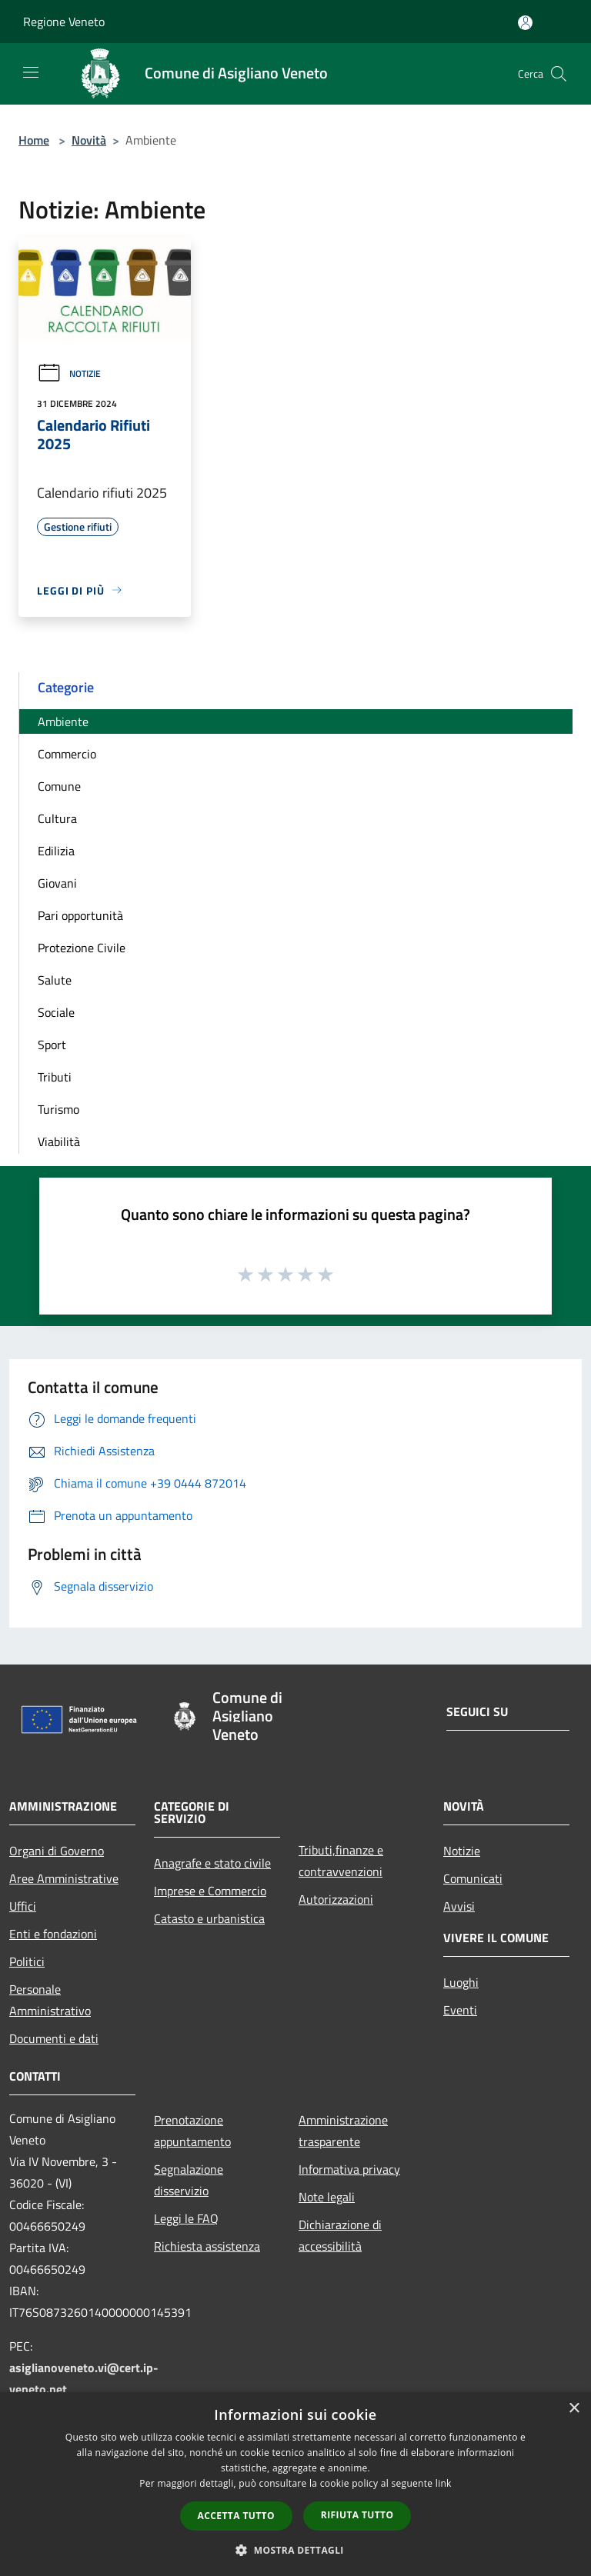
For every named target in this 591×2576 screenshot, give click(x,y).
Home (33, 140)
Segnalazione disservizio (188, 2180)
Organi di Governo (56, 1850)
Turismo (58, 1109)
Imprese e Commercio (210, 1890)
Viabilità (59, 1141)
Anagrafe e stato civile (212, 1863)
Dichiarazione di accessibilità (340, 2235)
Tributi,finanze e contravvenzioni (341, 1861)
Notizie (69, 373)
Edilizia (56, 850)
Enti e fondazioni (53, 1934)
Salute (55, 980)
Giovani (57, 883)
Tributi (55, 1077)
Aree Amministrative (64, 1878)
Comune (59, 786)
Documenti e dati (53, 2038)
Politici (27, 1961)
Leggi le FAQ (186, 2218)
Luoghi (461, 1982)
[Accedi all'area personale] (525, 23)
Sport (52, 1044)
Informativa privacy (349, 2169)
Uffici (22, 1906)
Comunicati (473, 1878)
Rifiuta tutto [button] (357, 2514)
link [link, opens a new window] (444, 2483)
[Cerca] (558, 74)
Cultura (57, 818)
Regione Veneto (64, 21)
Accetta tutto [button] (236, 2515)
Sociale (56, 1012)
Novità (89, 140)
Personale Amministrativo (50, 2000)
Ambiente (63, 721)
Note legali (327, 2197)
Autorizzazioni (336, 1899)
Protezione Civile (81, 947)
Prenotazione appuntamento (192, 2131)
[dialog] (295, 2484)
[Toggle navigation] (31, 72)
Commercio (67, 754)
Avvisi (459, 1906)
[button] (295, 2550)
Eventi (460, 2010)
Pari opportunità (80, 915)
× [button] (573, 2408)
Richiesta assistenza (207, 2246)
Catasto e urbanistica (209, 1918)
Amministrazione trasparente (343, 2131)
